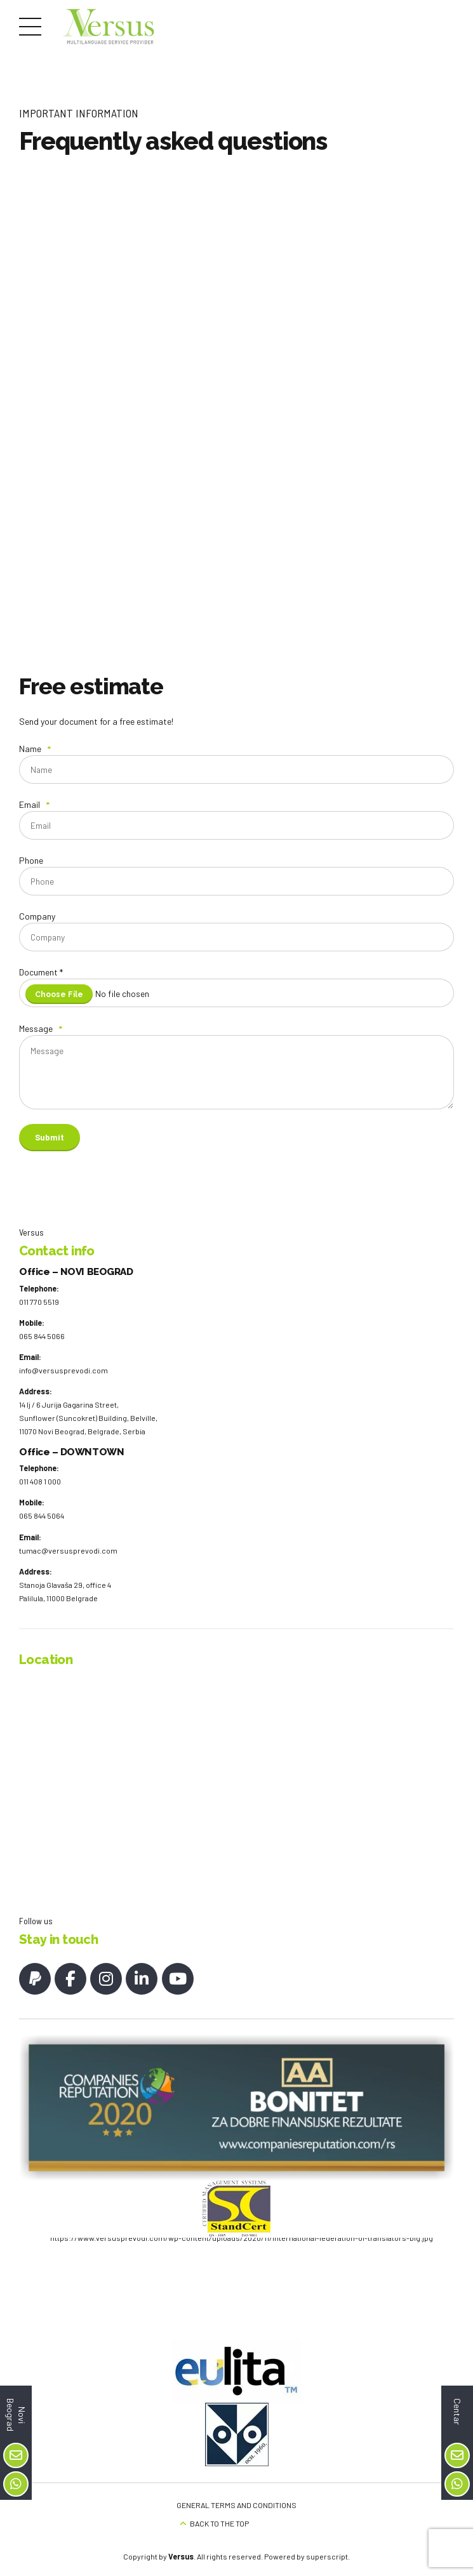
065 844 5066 (42, 1353)
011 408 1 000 (40, 1499)
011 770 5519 (39, 1318)
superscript (327, 2553)
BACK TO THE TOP (219, 2519)
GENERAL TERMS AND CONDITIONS (236, 2501)
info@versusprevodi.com (63, 1388)
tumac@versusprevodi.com (68, 1567)
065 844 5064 (41, 1533)
